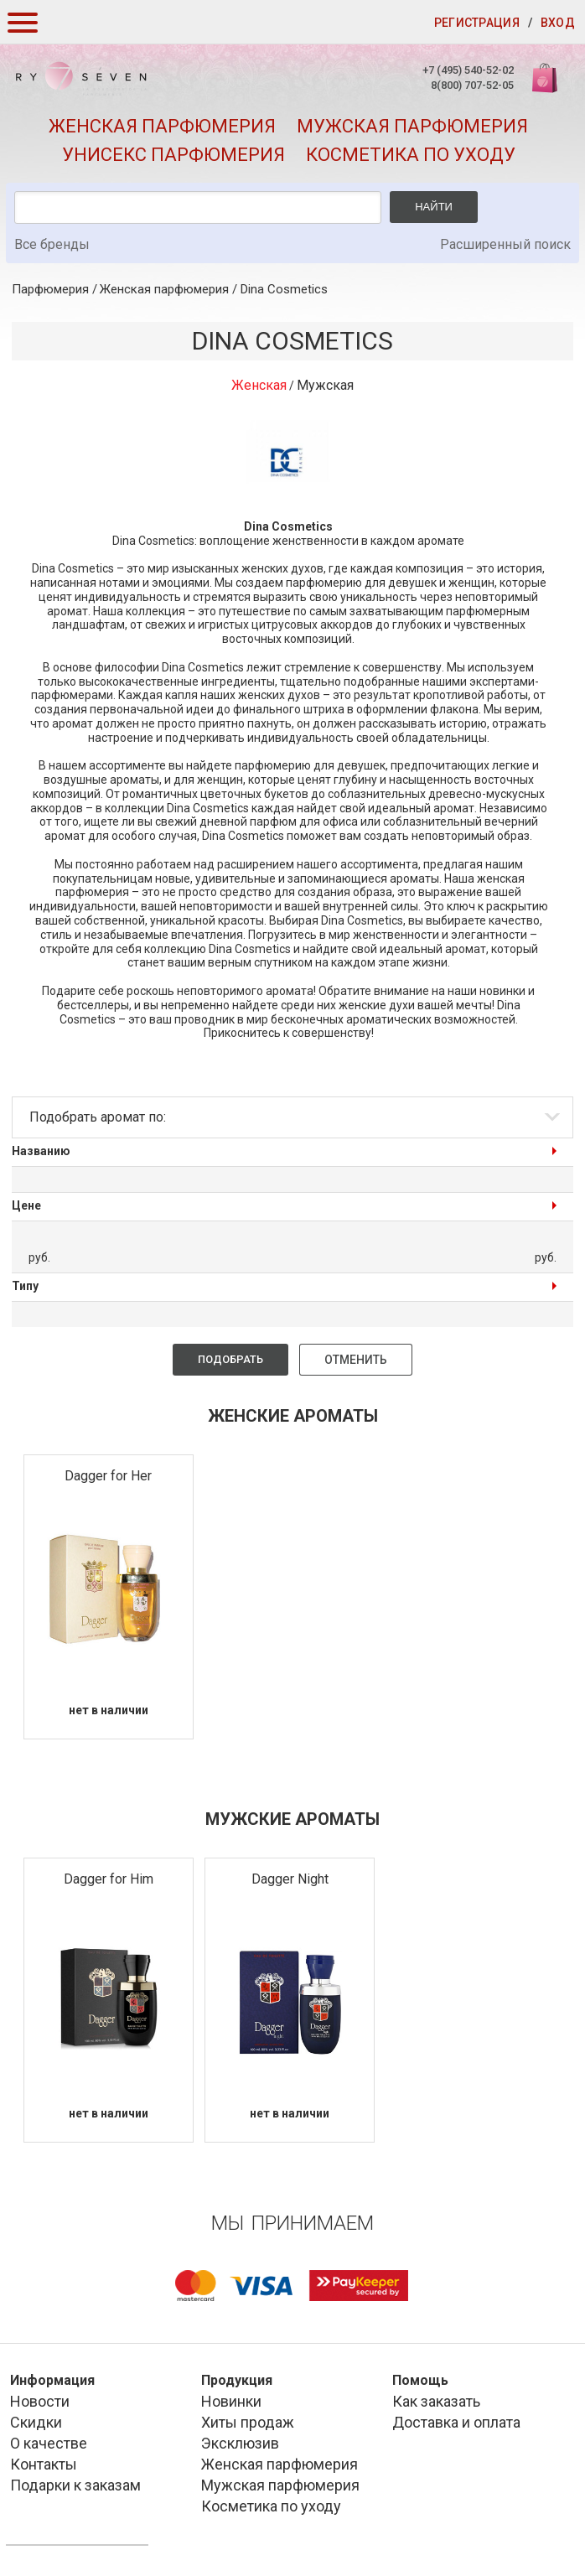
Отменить (355, 1359)
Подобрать (230, 1359)
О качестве (48, 2443)
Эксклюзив (240, 2443)
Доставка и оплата (456, 2422)
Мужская (325, 385)
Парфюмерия (50, 289)
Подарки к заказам (75, 2485)
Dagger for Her (108, 1476)
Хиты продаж (247, 2422)
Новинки (231, 2401)
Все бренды (52, 244)
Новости (40, 2401)
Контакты (43, 2464)
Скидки (36, 2422)
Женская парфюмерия (162, 126)
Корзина (545, 87)
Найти (434, 206)
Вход (558, 22)
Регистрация (477, 22)
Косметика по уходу (410, 154)
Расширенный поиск (505, 244)
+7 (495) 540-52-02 (466, 70)
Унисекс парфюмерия (173, 154)
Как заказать (436, 2401)
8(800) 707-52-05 (470, 85)
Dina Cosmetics (284, 289)
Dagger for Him (108, 1879)
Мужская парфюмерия (412, 126)
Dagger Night (290, 1879)
